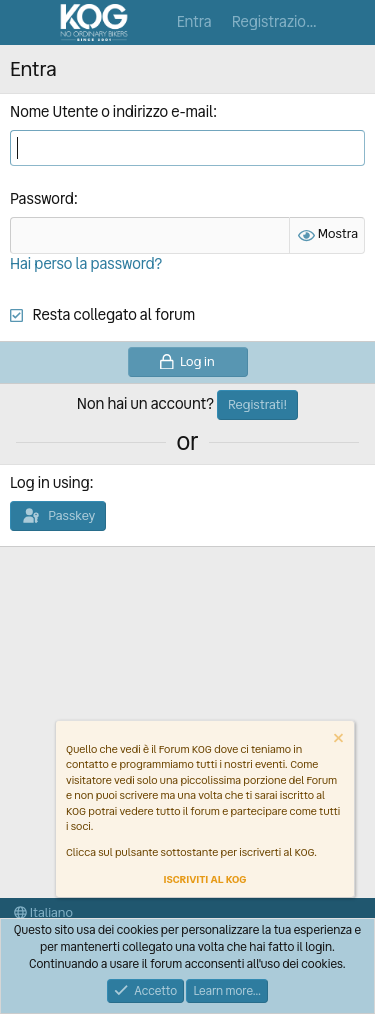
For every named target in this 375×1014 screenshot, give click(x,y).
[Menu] (27, 23)
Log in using (49, 483)
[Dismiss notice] (337, 740)
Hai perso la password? (86, 264)
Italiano (43, 912)
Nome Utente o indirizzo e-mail (111, 112)
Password (42, 199)
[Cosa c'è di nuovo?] (351, 22)
